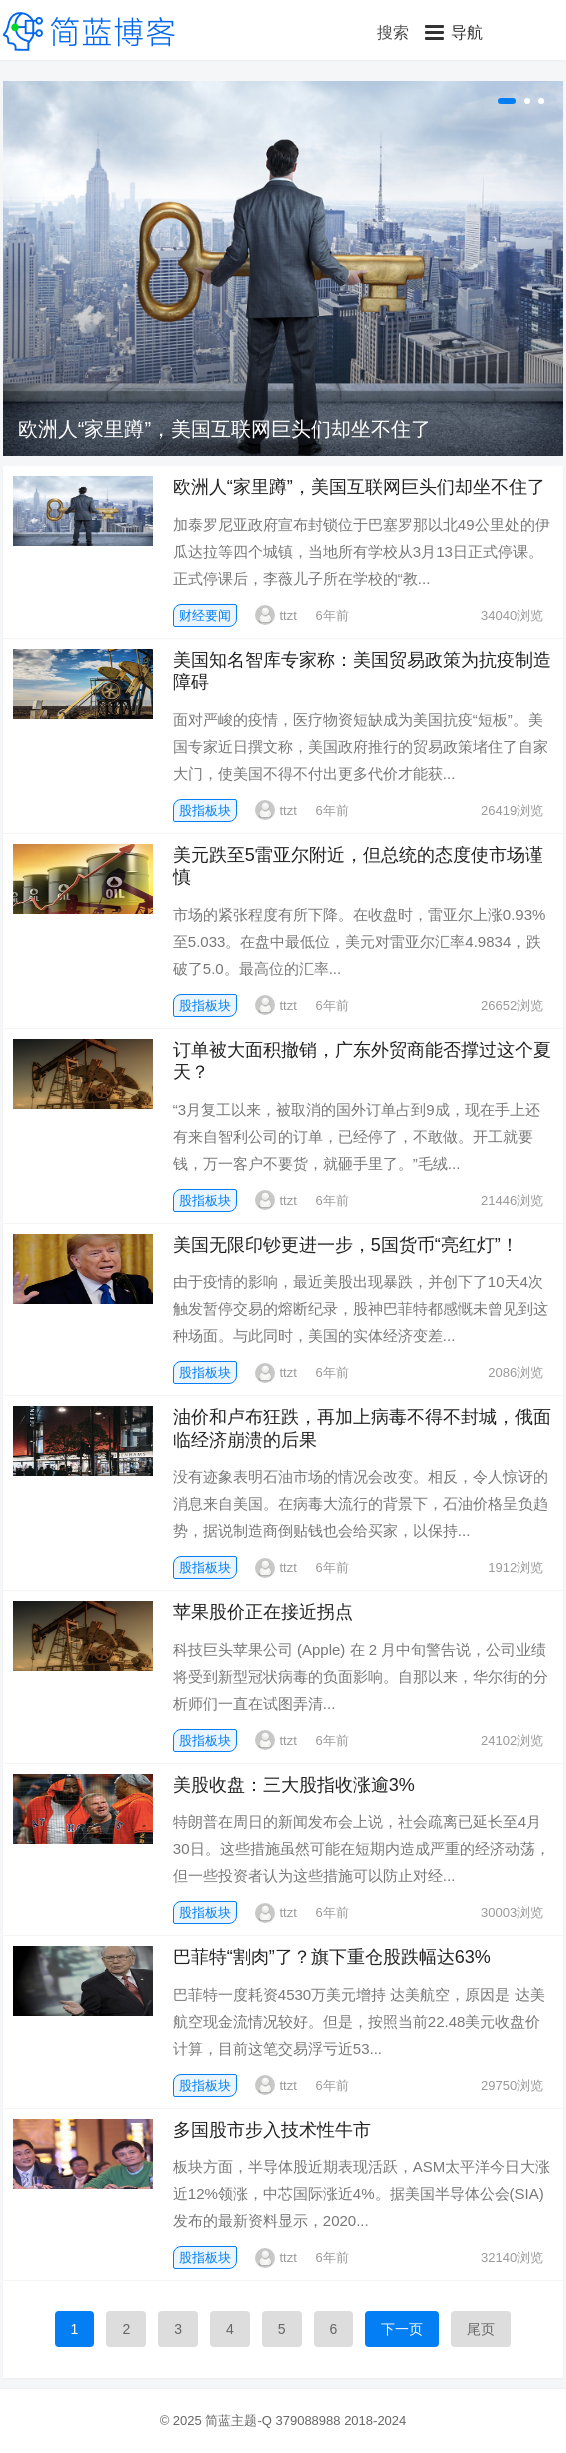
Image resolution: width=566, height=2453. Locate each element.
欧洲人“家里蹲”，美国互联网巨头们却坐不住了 (224, 429)
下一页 (402, 2329)
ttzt (275, 615)
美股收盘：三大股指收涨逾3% (294, 1785)
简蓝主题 (231, 2420)
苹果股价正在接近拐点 (263, 1612)
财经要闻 (205, 615)
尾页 (481, 2329)
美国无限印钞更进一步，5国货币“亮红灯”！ (346, 1245)
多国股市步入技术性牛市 (272, 2130)
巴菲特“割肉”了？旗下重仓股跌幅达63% (332, 1957)
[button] (454, 32)
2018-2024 (375, 2420)
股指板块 (205, 810)
